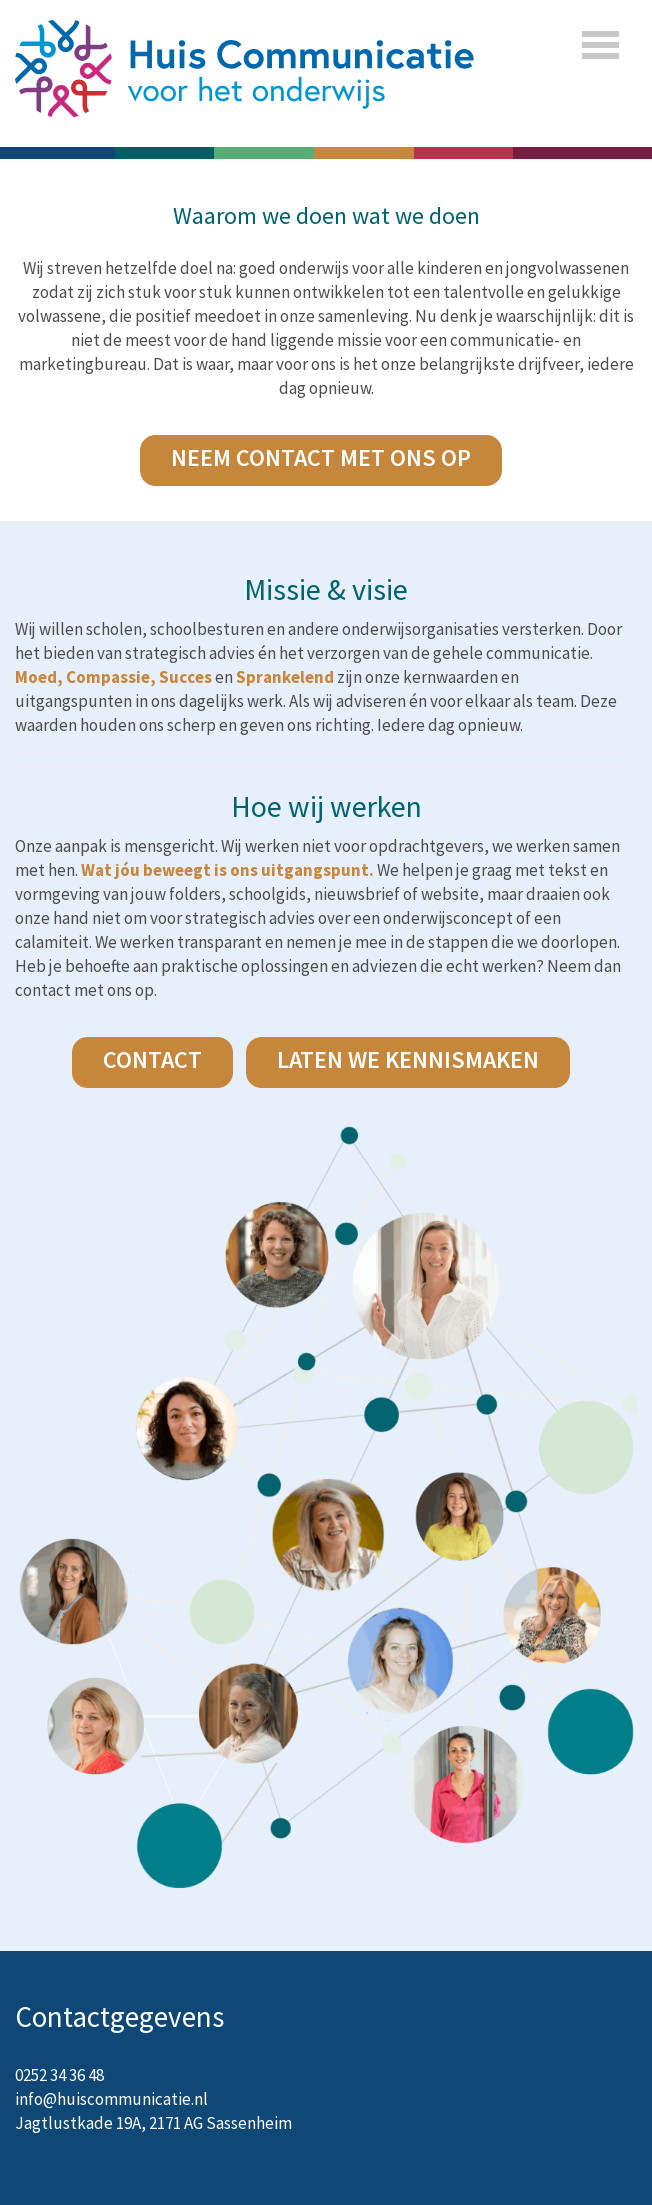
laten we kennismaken (408, 1059)
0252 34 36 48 (59, 2075)
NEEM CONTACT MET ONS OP (321, 457)
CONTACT (152, 1059)
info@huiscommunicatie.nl (111, 2099)
